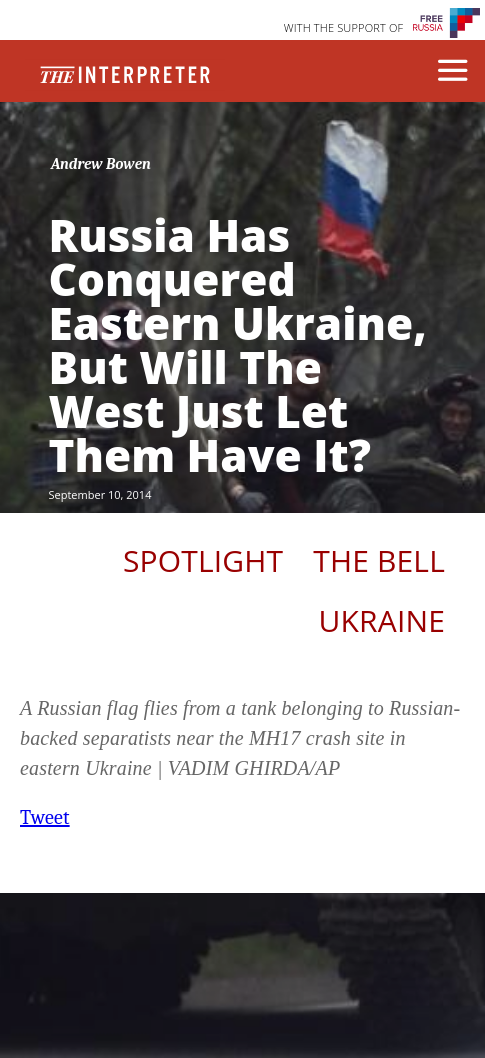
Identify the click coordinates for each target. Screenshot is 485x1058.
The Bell (379, 560)
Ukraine (382, 620)
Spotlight (203, 560)
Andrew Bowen (101, 164)
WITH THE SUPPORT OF (344, 27)
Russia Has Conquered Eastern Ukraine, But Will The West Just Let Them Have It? (238, 345)
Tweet (45, 817)
